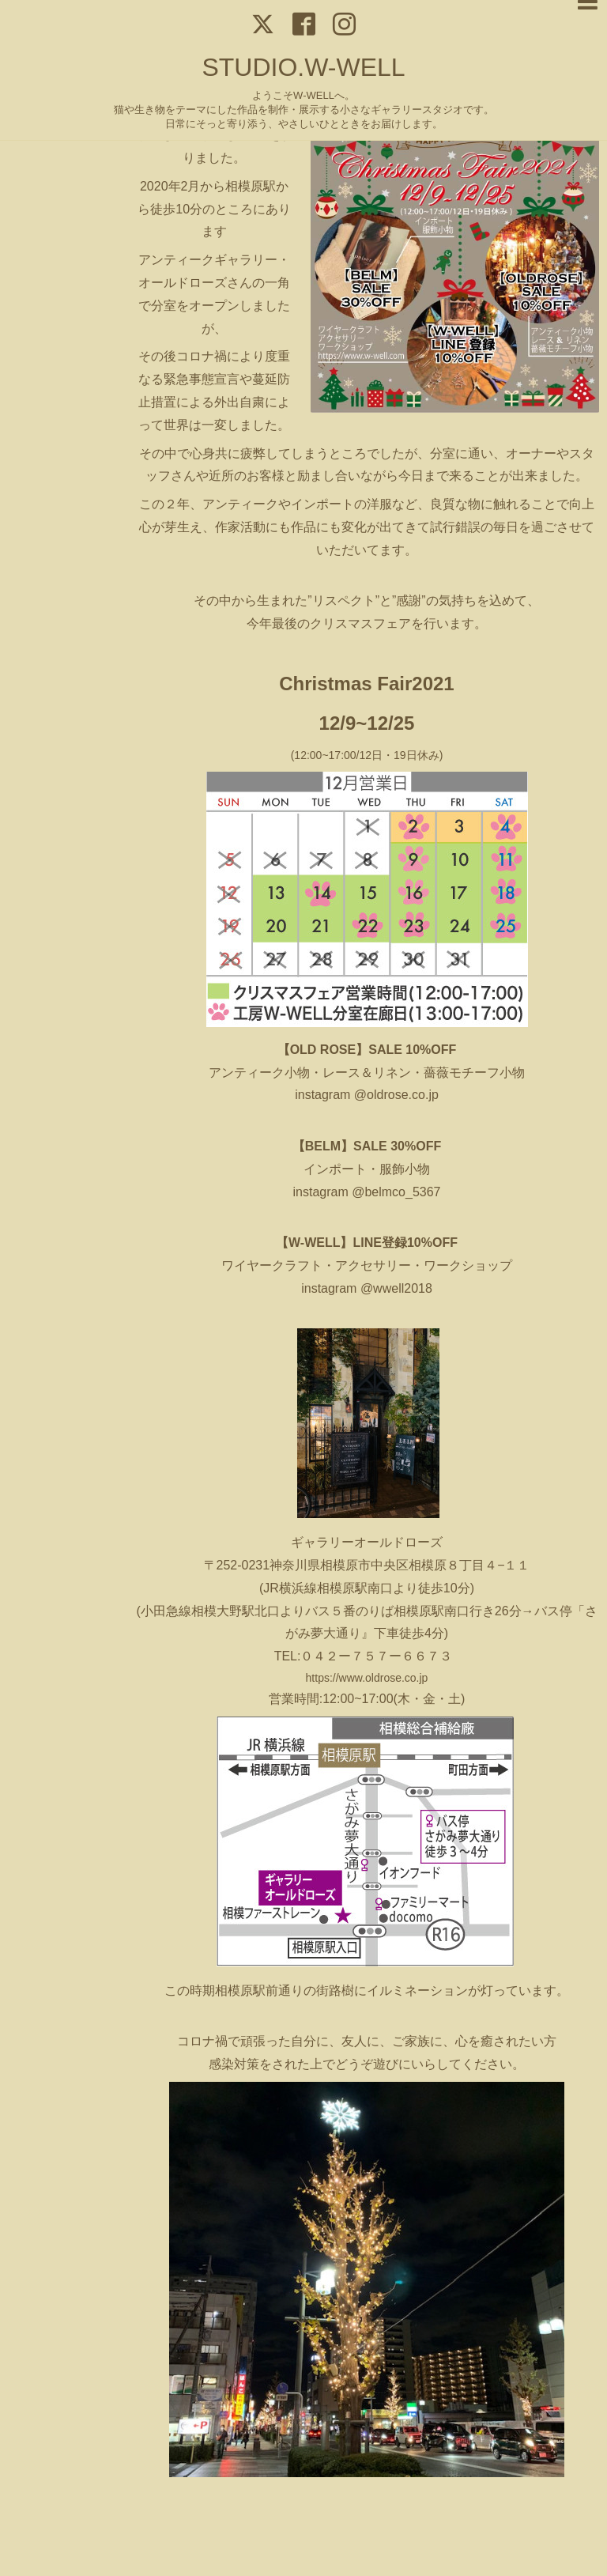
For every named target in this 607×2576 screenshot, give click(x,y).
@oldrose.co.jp (394, 1094)
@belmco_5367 (396, 1192)
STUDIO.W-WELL (303, 67)
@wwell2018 (396, 1288)
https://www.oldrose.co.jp (367, 1677)
